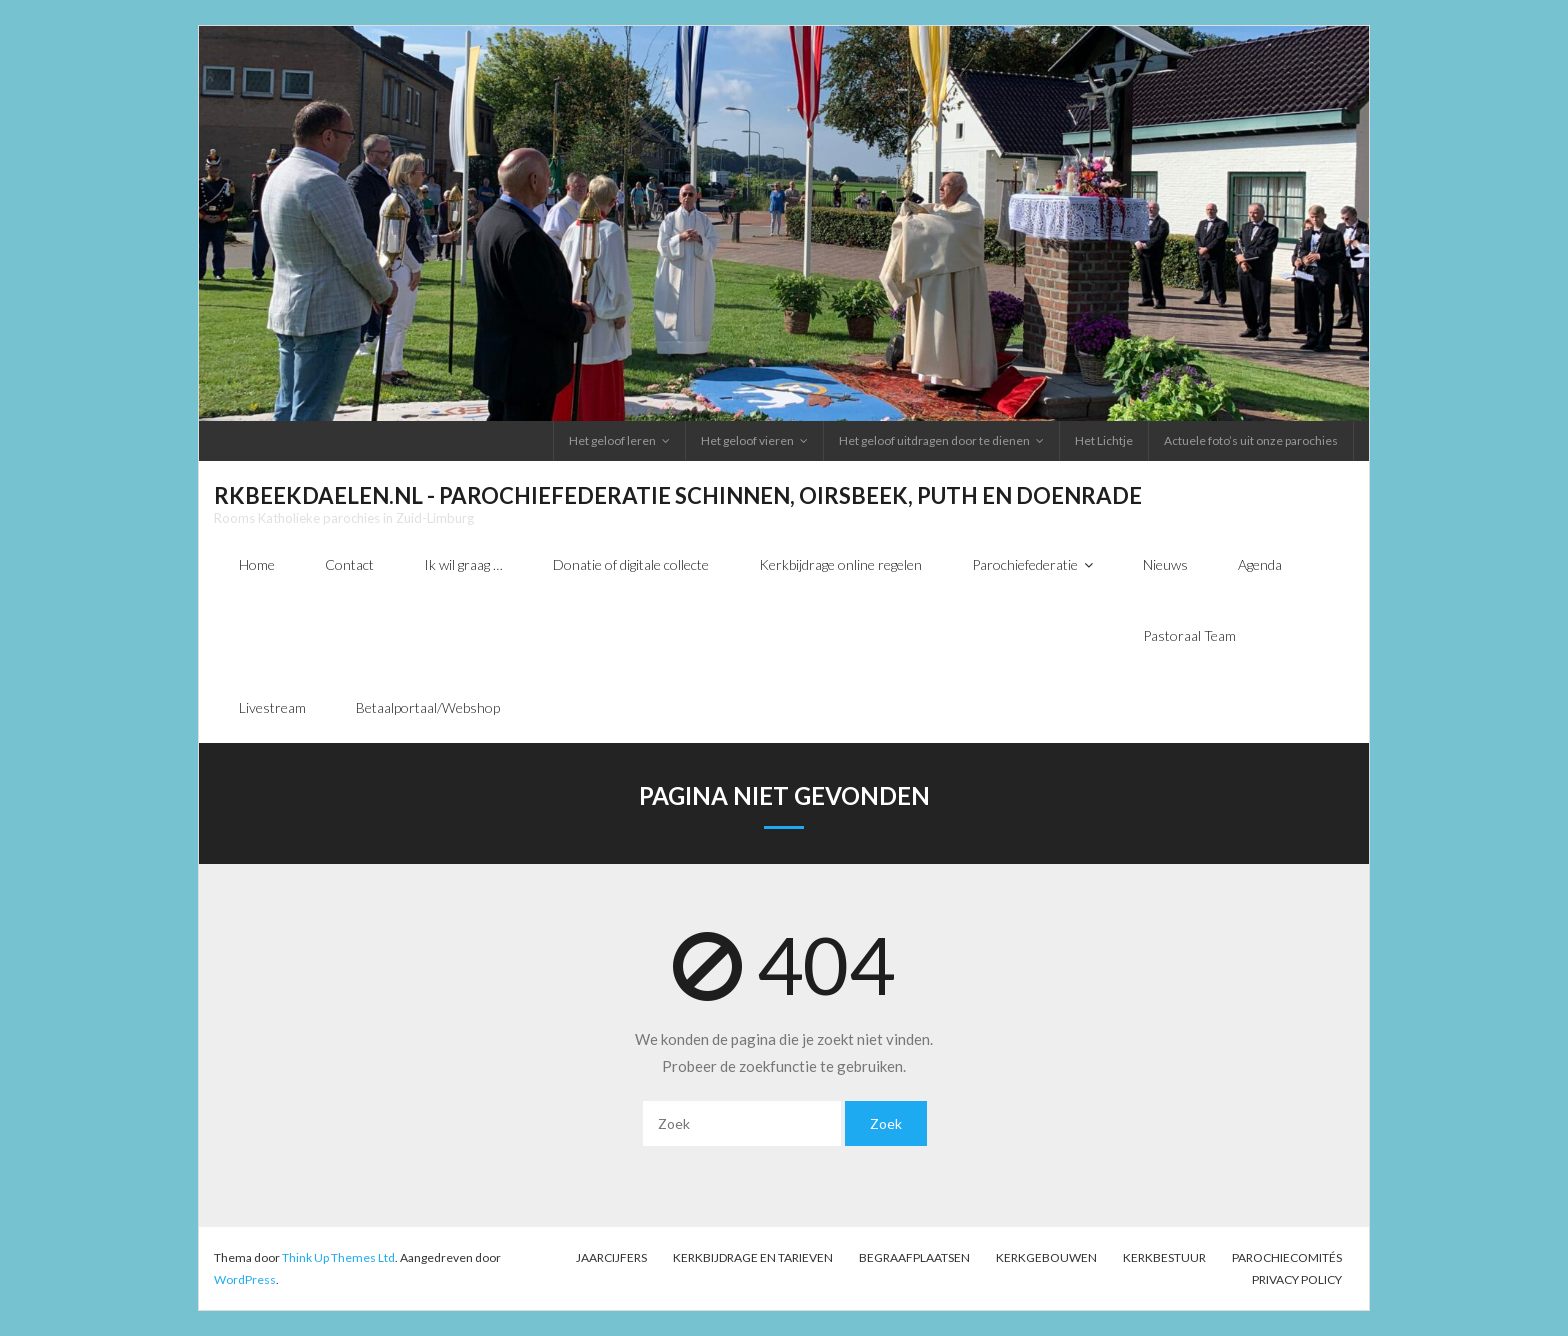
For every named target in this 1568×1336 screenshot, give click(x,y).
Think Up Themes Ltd (338, 1257)
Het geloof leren (612, 440)
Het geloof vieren (747, 440)
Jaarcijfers (611, 1257)
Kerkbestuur (1164, 1257)
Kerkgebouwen (1046, 1257)
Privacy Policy (1297, 1279)
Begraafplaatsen (914, 1257)
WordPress (245, 1279)
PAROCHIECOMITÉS (1287, 1257)
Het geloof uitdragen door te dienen (934, 440)
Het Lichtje (1104, 440)
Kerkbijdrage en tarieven (753, 1257)
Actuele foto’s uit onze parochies (1251, 440)
